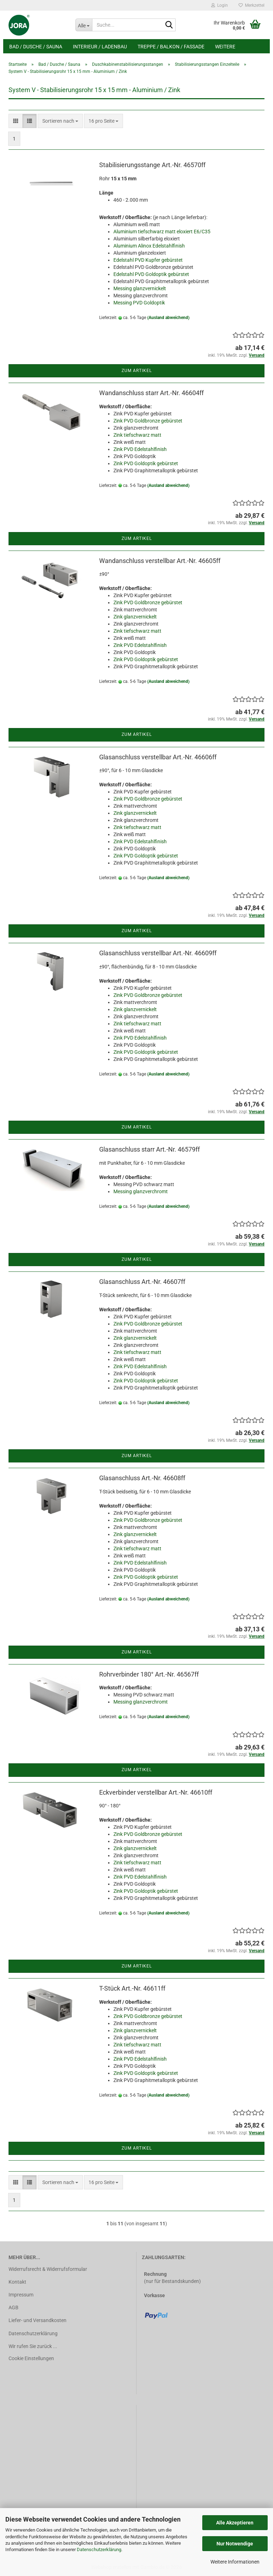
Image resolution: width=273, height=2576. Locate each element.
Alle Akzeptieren (234, 2522)
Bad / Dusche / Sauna (35, 46)
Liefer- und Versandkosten (37, 2320)
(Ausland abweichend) (168, 317)
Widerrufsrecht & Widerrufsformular (48, 2269)
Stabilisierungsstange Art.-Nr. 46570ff (152, 165)
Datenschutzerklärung (99, 2549)
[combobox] (60, 121)
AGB (13, 2307)
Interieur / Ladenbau (100, 46)
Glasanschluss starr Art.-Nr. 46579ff (149, 1149)
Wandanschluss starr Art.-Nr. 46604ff (151, 393)
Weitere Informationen (234, 2562)
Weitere (225, 46)
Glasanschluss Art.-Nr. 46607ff (142, 1281)
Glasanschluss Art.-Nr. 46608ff (142, 1478)
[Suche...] (83, 24)
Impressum (21, 2295)
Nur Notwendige (234, 2543)
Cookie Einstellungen (31, 2358)
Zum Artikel (137, 370)
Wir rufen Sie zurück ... (33, 2346)
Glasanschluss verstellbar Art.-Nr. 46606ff (157, 757)
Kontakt (17, 2282)
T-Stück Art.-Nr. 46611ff (132, 1988)
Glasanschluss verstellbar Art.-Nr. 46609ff (157, 953)
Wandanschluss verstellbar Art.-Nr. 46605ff (159, 560)
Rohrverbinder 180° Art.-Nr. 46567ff (149, 1674)
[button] (16, 121)
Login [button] (219, 5)
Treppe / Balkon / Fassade (171, 46)
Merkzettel (251, 5)
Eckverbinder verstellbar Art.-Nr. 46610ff (155, 1792)
